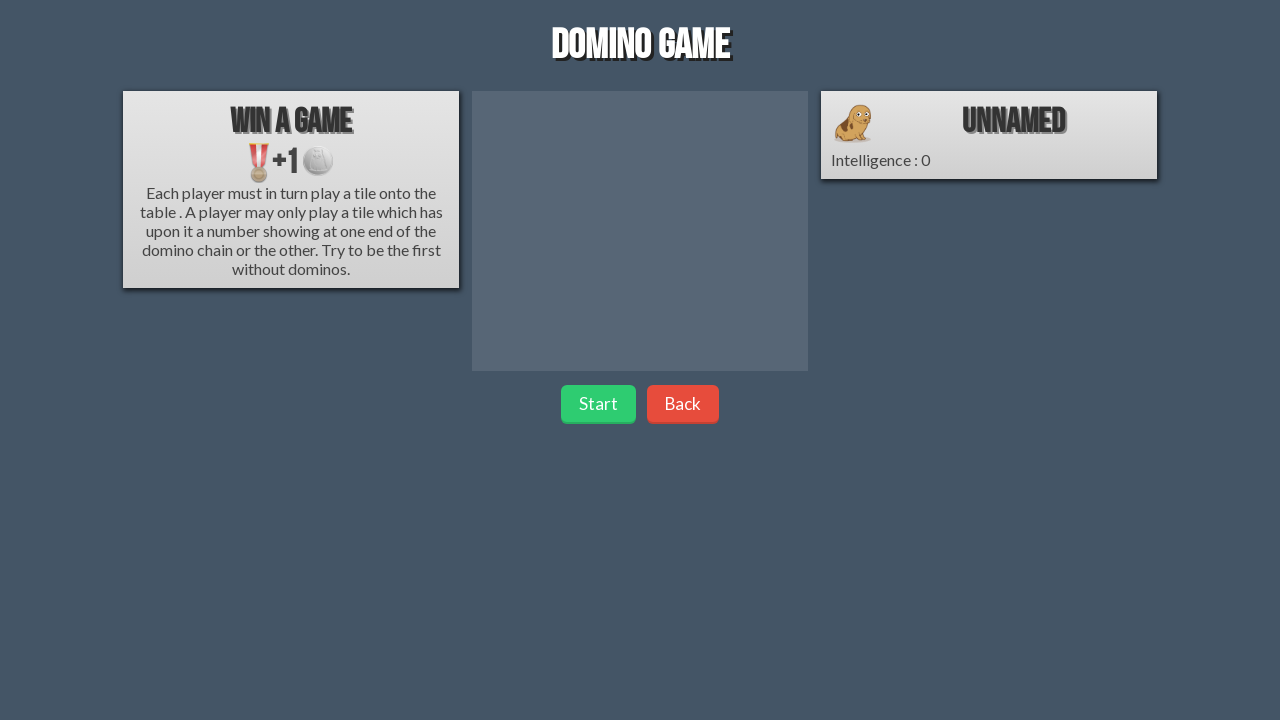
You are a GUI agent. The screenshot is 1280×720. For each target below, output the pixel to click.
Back (683, 403)
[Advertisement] (640, 231)
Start (598, 403)
